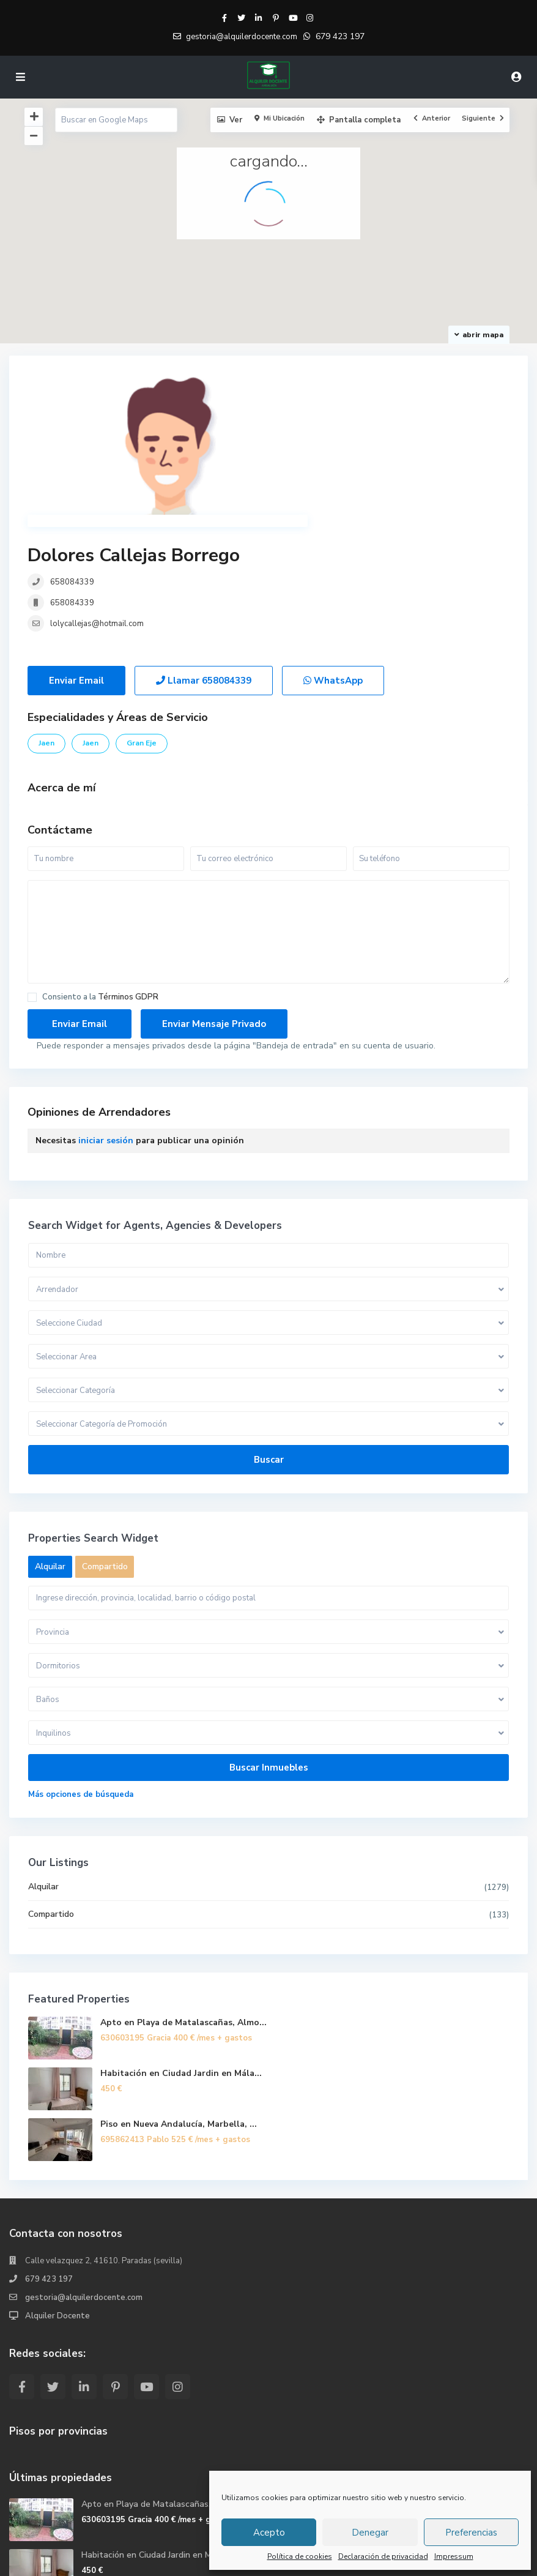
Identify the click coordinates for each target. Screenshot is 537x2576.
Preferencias (471, 2532)
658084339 (313, 412)
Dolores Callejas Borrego (374, 385)
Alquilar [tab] (50, 1444)
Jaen (46, 620)
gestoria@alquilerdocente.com (84, 2175)
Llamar (203, 558)
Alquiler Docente (57, 2193)
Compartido (51, 1792)
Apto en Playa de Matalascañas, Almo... (183, 1900)
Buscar (269, 1337)
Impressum (453, 2556)
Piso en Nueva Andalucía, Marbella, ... (178, 2001)
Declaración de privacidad (383, 2556)
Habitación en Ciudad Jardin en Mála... (181, 1951)
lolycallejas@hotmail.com (338, 454)
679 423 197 (340, 36)
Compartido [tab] (105, 1444)
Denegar (370, 2532)
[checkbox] (32, 874)
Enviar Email (76, 558)
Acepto (269, 2532)
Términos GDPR (128, 874)
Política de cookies (299, 2556)
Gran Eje (142, 620)
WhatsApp (333, 558)
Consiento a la (100, 874)
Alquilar (43, 1764)
